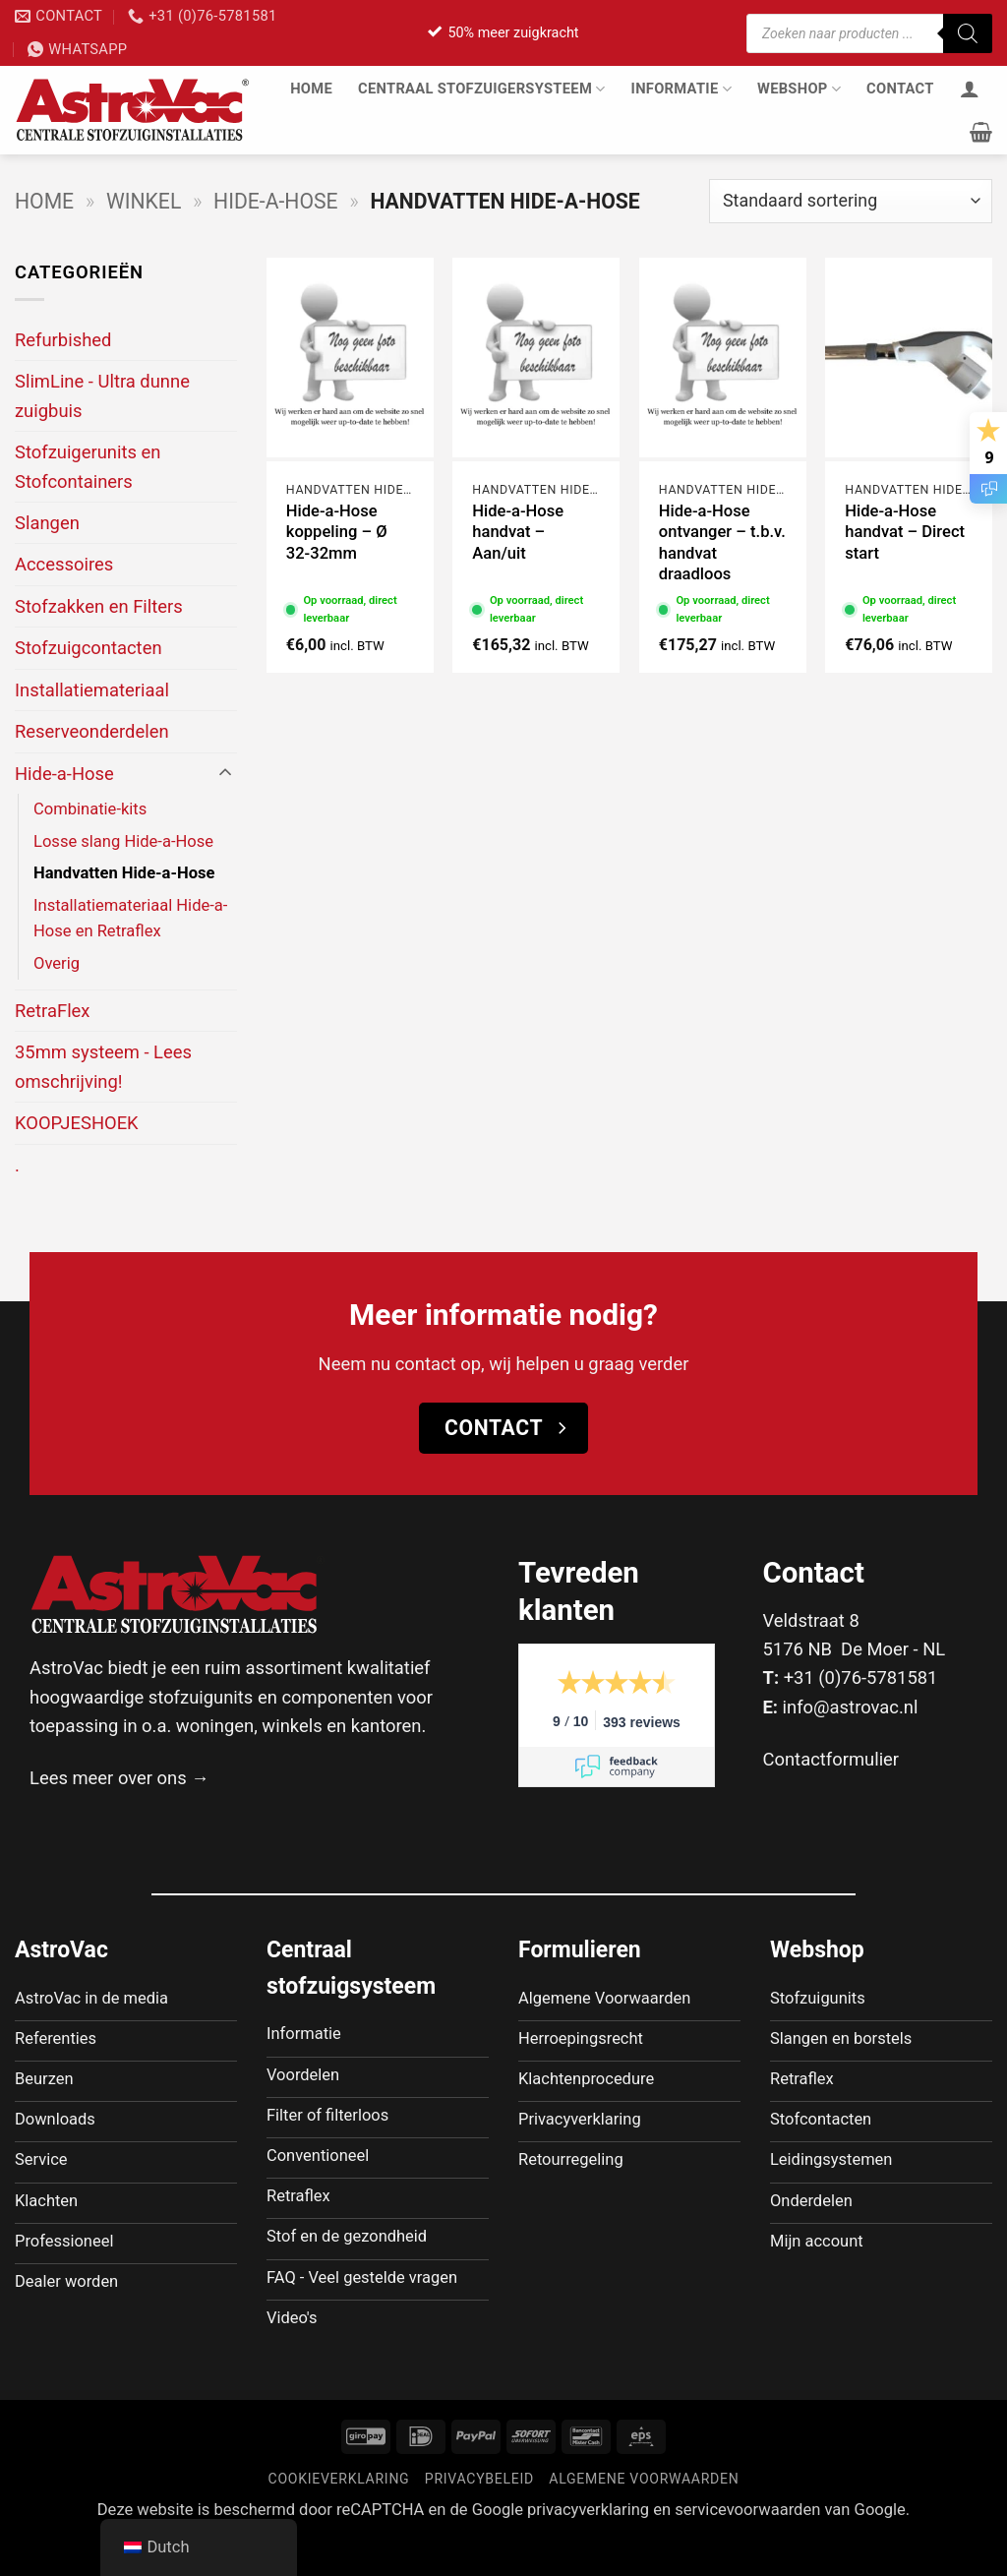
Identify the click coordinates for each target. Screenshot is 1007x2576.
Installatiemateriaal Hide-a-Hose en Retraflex (130, 918)
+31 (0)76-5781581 (861, 1677)
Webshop (799, 89)
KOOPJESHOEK (77, 1122)
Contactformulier (831, 1759)
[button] (981, 131)
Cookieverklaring (339, 2517)
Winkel (143, 201)
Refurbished (63, 339)
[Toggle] (225, 773)
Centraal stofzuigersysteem (482, 89)
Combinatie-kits (90, 809)
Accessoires (64, 564)
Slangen (47, 522)
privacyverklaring (588, 2548)
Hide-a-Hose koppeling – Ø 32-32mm (336, 532)
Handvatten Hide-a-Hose (123, 873)
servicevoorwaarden (747, 2548)
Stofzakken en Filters (99, 606)
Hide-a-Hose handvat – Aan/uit (517, 532)
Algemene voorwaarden (644, 2517)
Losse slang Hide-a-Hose (123, 841)
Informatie (681, 89)
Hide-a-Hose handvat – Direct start (905, 532)
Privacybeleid (479, 2517)
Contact (900, 88)
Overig (56, 963)
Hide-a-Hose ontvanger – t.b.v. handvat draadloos (722, 543)
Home (311, 88)
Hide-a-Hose (275, 201)
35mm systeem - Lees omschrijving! (103, 1066)
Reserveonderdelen (92, 731)
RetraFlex (52, 1010)
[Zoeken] (967, 33)
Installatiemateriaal (92, 690)
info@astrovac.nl (850, 1707)
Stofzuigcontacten (88, 647)
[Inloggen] (969, 88)
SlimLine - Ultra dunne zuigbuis (102, 395)
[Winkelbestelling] (850, 201)
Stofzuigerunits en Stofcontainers (87, 466)
